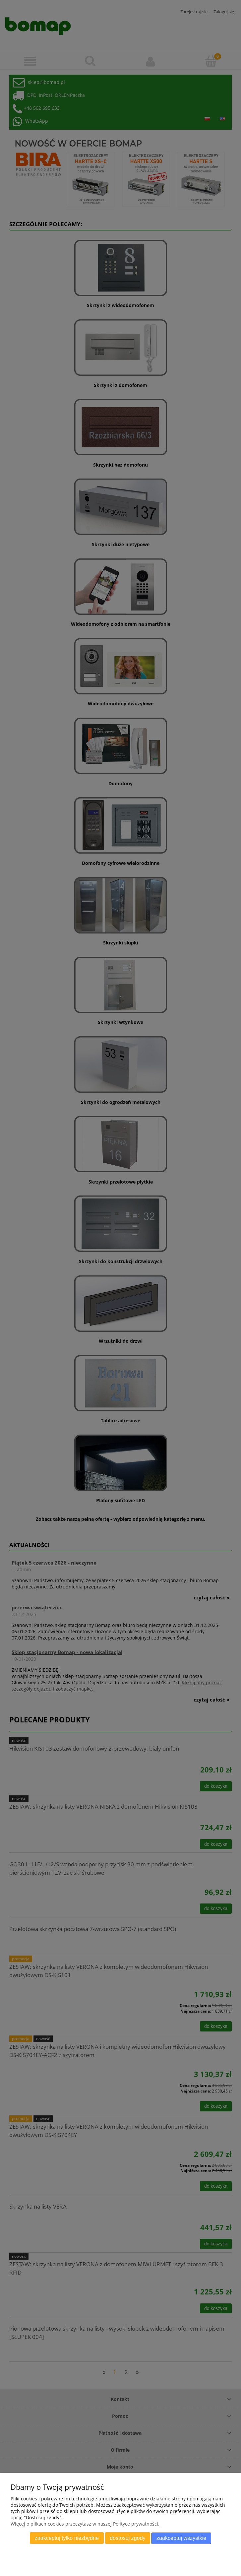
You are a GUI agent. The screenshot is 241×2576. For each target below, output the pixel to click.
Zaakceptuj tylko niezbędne (67, 2538)
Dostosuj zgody (127, 2538)
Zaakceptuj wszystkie (181, 2538)
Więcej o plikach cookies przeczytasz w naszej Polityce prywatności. (85, 2524)
